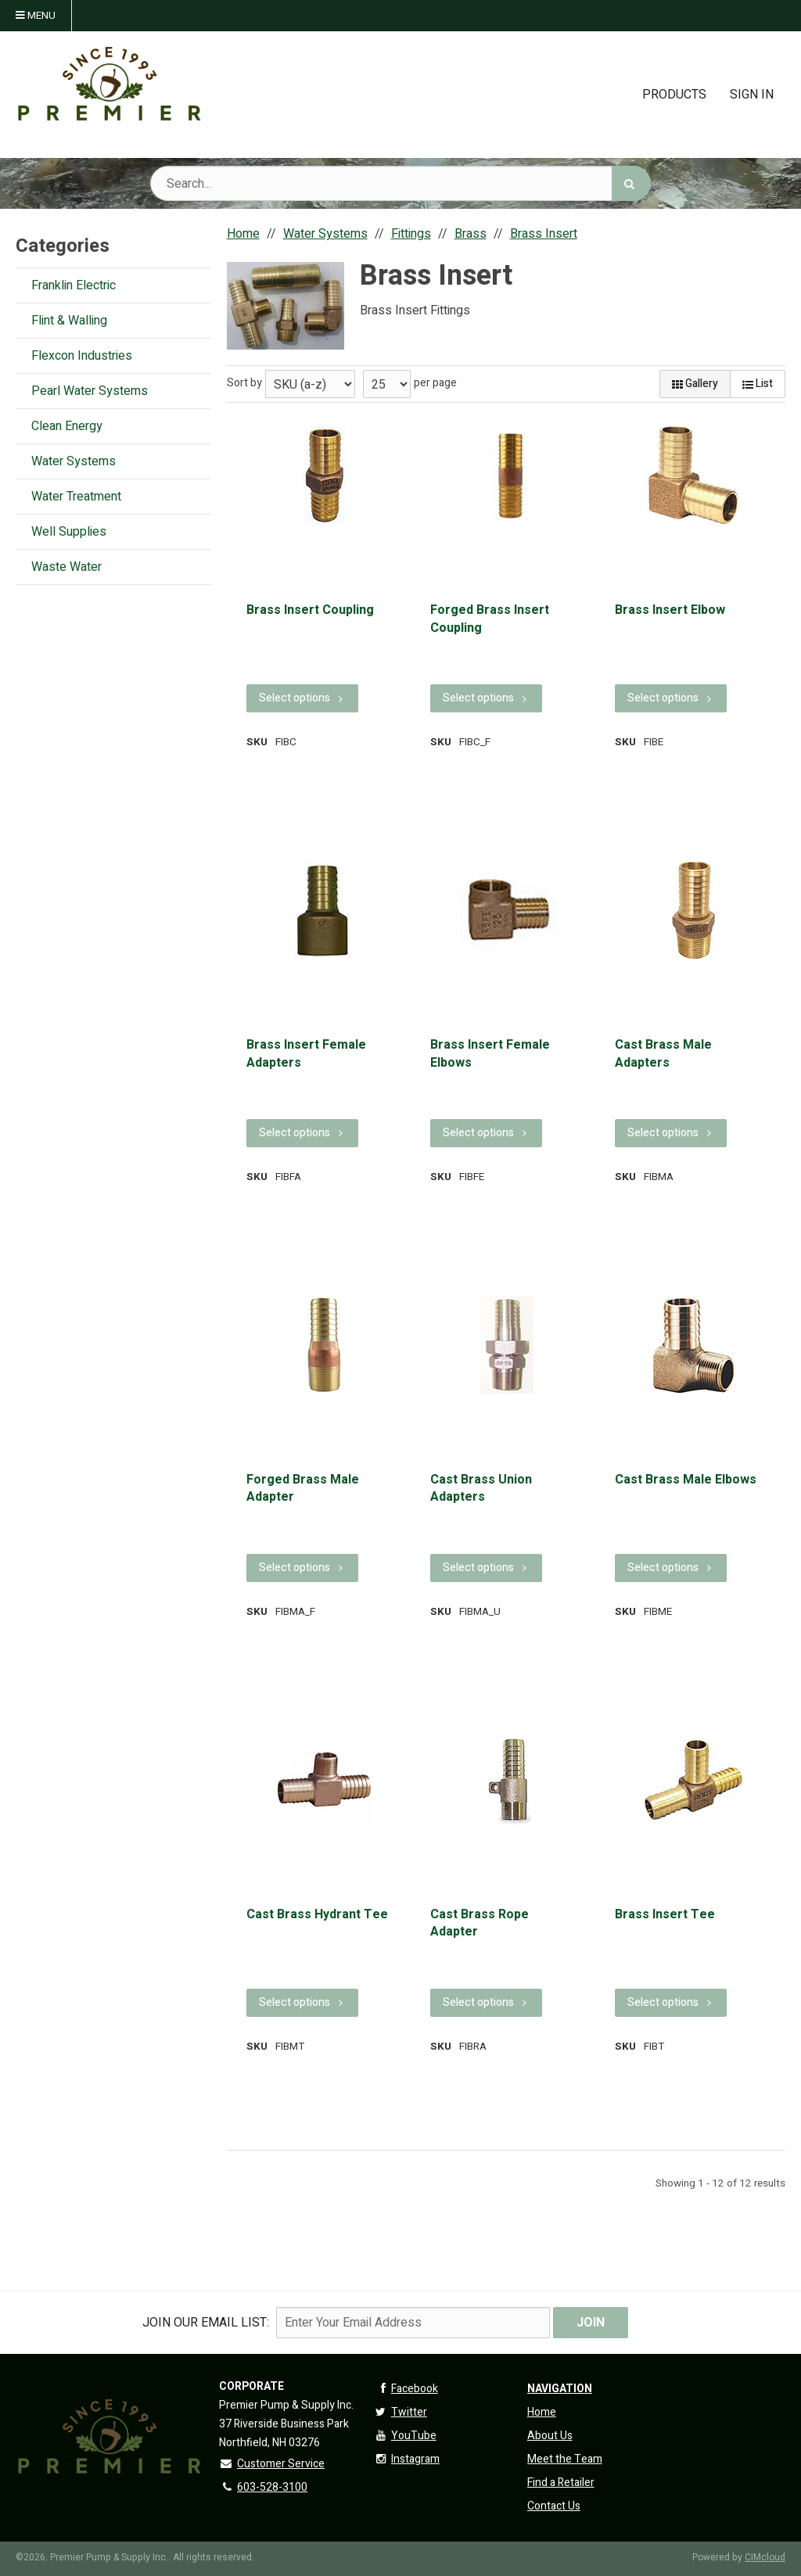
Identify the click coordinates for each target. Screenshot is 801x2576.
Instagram (406, 2459)
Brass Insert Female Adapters (306, 1053)
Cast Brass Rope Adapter (479, 1923)
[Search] (631, 183)
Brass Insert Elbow (670, 610)
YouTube (404, 2435)
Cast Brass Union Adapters (481, 1488)
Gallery (695, 383)
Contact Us (553, 2506)
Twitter (400, 2412)
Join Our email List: (205, 2322)
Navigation (559, 2388)
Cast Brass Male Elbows (685, 1479)
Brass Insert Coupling (310, 610)
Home (541, 2412)
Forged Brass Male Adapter (302, 1488)
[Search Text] (400, 183)
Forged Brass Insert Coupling (489, 619)
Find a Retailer (560, 2482)
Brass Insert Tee (665, 1914)
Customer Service (272, 2464)
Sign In (752, 94)
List (757, 383)
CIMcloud (765, 2557)
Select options (302, 698)
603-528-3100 (263, 2487)
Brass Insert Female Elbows (490, 1053)
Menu (36, 15)
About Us (550, 2435)
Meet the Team (564, 2459)
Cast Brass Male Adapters (663, 1053)
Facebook (405, 2388)
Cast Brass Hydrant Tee (317, 1914)
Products (674, 94)
